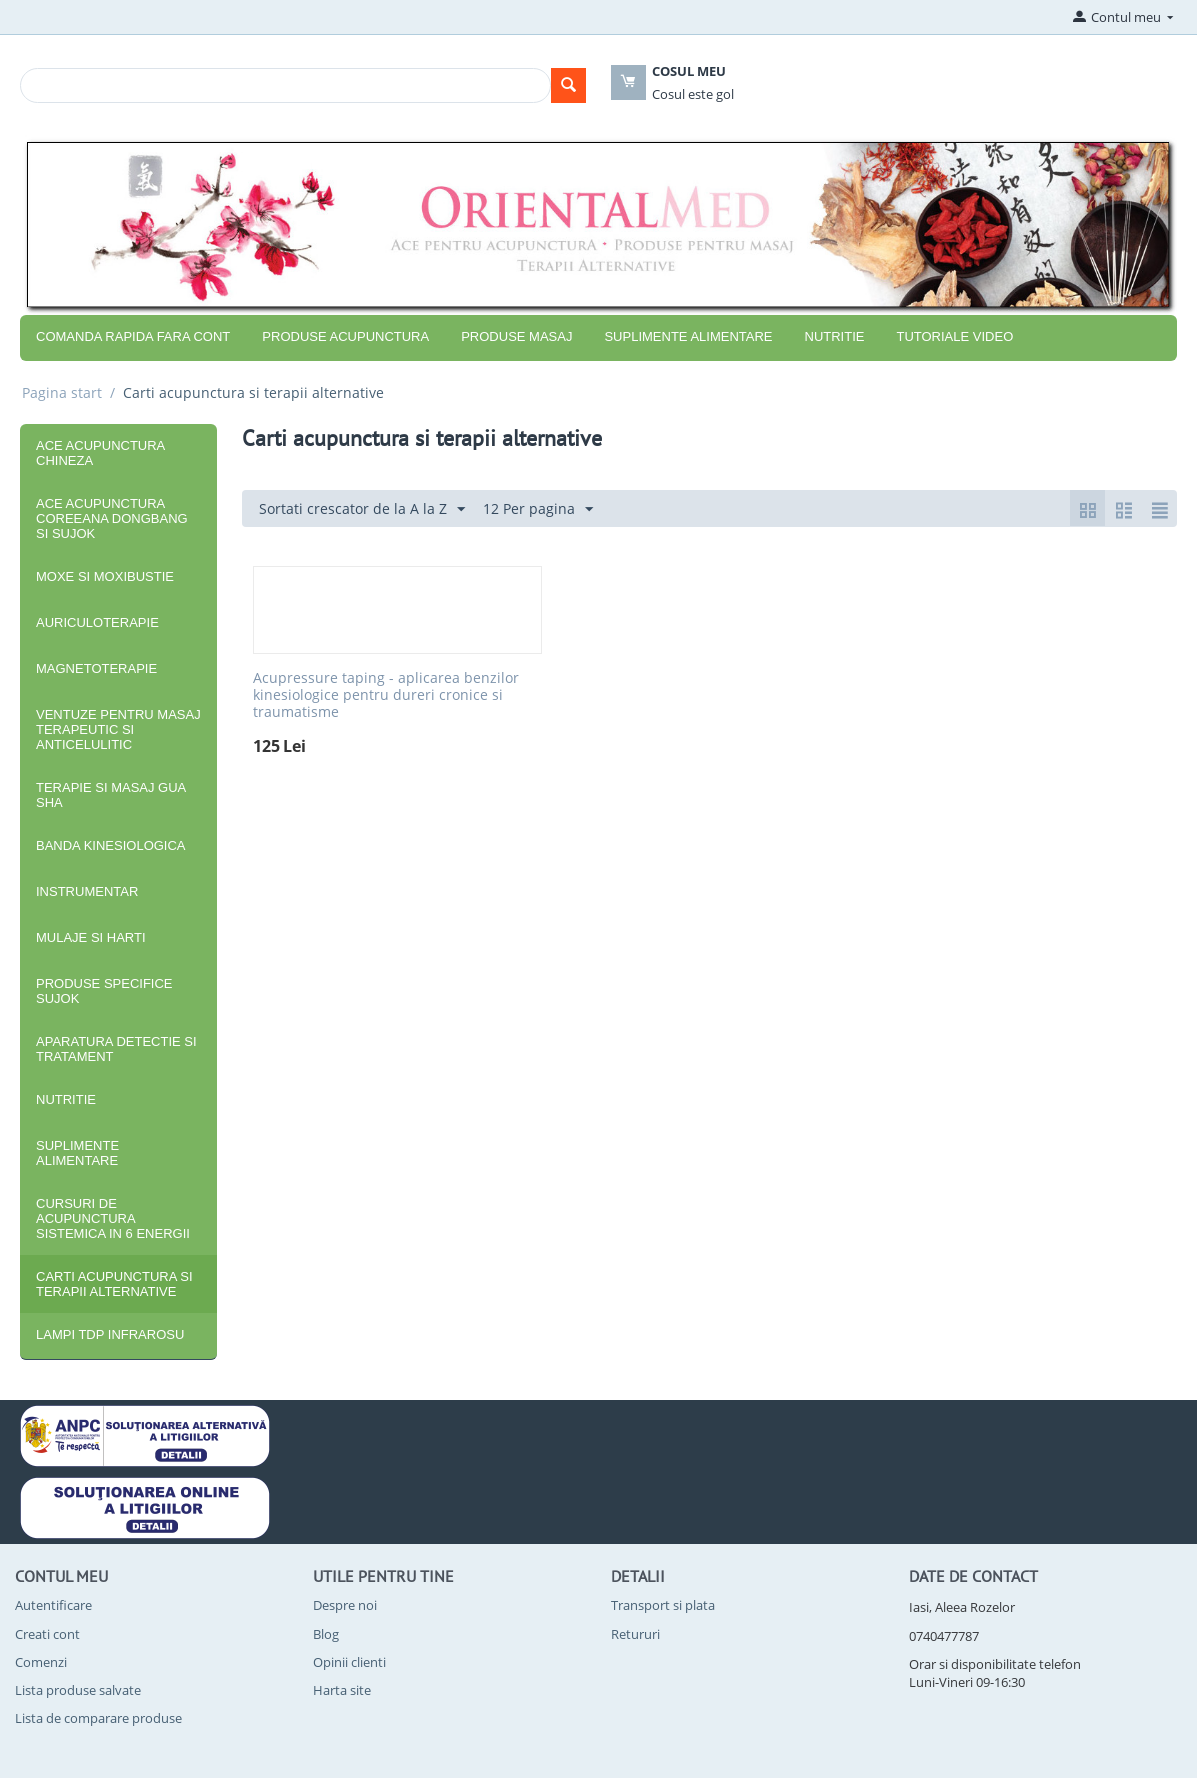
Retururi (635, 1634)
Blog (326, 1634)
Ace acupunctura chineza (100, 453)
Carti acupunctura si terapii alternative (114, 1284)
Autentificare (53, 1605)
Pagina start (62, 392)
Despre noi (345, 1605)
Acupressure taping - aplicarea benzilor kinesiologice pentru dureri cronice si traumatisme (386, 695)
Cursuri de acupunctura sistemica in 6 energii (113, 1218)
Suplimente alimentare (688, 336)
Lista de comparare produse (98, 1718)
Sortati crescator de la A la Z (362, 509)
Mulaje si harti (91, 937)
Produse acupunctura (345, 336)
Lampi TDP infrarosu (110, 1334)
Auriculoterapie (97, 622)
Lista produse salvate (78, 1690)
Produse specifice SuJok (104, 991)
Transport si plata (663, 1605)
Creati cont (47, 1634)
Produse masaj (516, 336)
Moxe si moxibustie (105, 576)
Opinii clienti (349, 1662)
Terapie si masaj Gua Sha (111, 795)
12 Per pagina (538, 509)
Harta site (342, 1690)
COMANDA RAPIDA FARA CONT (133, 336)
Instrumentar (87, 891)
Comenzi (41, 1662)
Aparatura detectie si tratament (116, 1049)
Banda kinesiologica (111, 845)
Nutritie (835, 336)
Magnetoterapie (96, 668)
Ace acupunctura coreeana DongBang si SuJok (112, 518)
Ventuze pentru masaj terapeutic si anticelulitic (118, 729)
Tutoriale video (954, 336)
